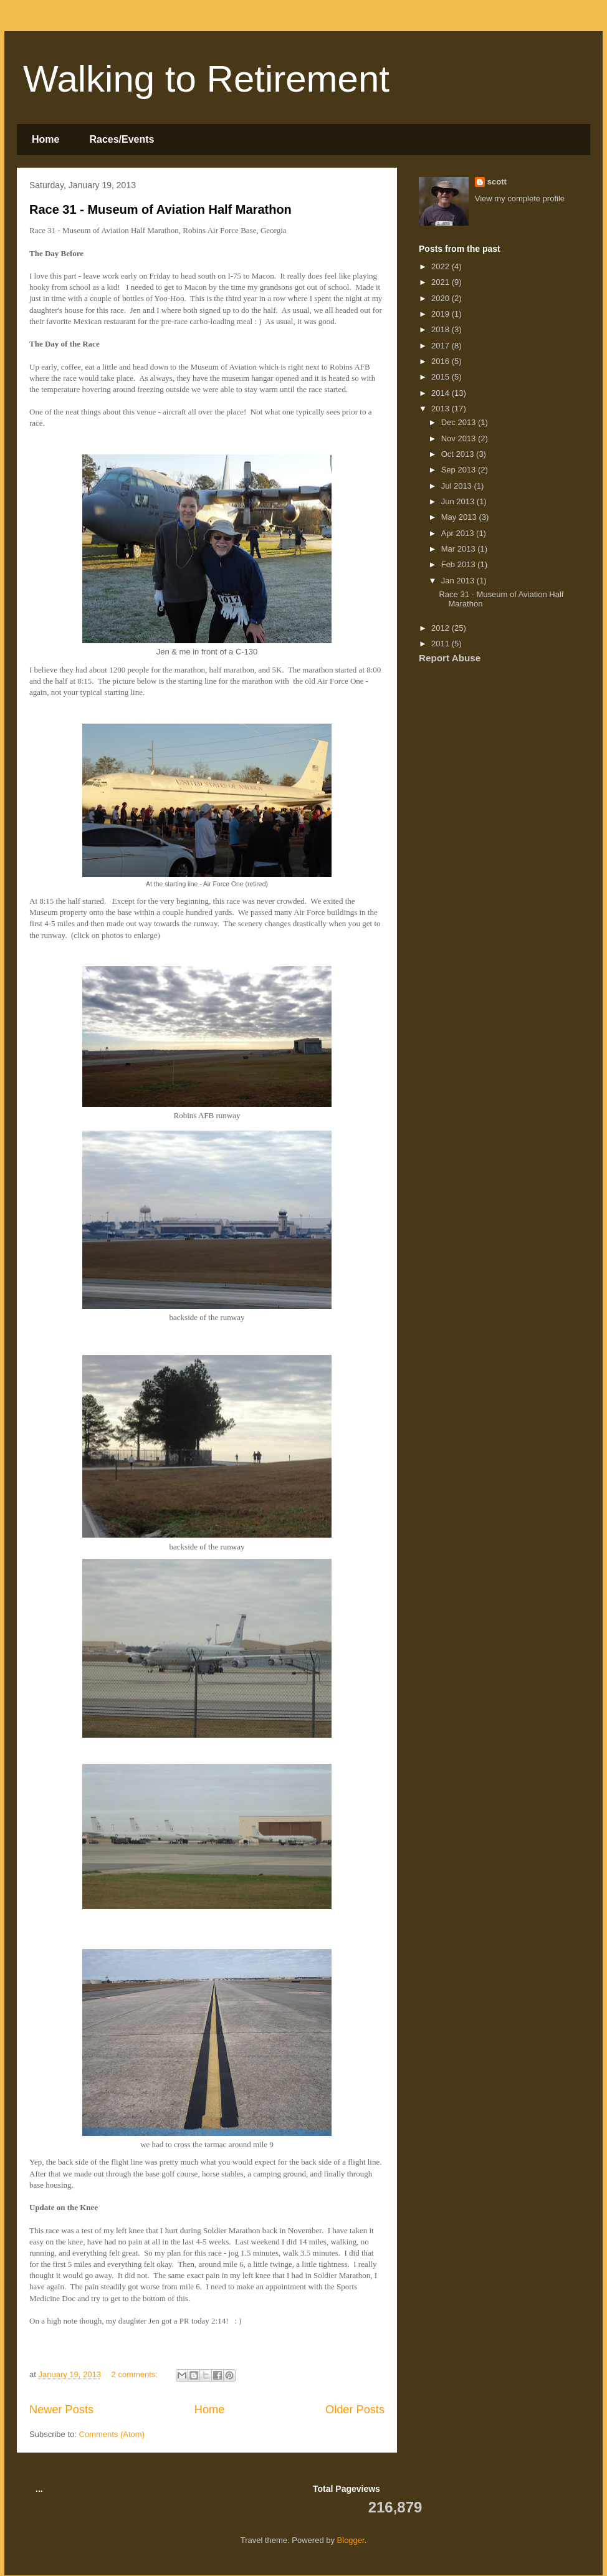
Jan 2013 (459, 580)
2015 (441, 376)
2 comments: (136, 2374)
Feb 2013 (459, 564)
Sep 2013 (459, 469)
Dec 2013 (459, 422)
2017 (441, 345)
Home (45, 139)
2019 (441, 313)
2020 (441, 298)
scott (497, 181)
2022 (441, 266)
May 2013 (460, 517)
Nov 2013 (459, 438)
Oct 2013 (458, 454)
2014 (441, 393)
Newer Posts (61, 2409)
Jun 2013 (459, 501)
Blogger (351, 2540)
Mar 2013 (459, 548)
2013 (441, 408)
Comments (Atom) (112, 2434)
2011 (441, 643)
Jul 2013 (457, 486)
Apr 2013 (458, 533)
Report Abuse (449, 658)
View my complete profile (520, 198)
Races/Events (121, 139)
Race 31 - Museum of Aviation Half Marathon (160, 209)
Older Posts (355, 2409)
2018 (441, 329)
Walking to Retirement (206, 79)
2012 (441, 628)
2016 (441, 361)
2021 (441, 282)
